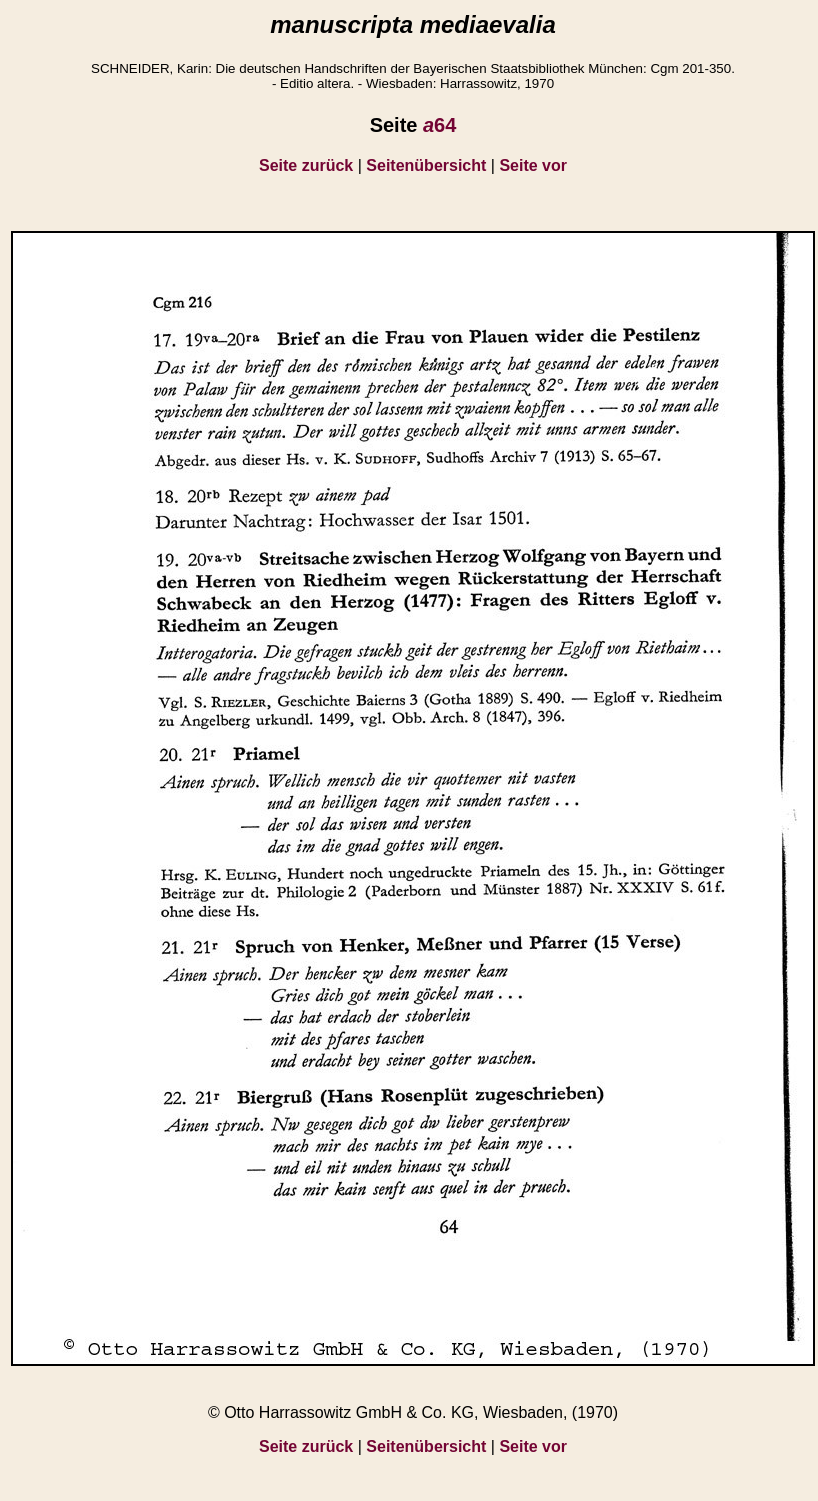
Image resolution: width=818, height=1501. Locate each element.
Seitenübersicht (426, 165)
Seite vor (533, 165)
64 (439, 125)
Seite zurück (306, 165)
